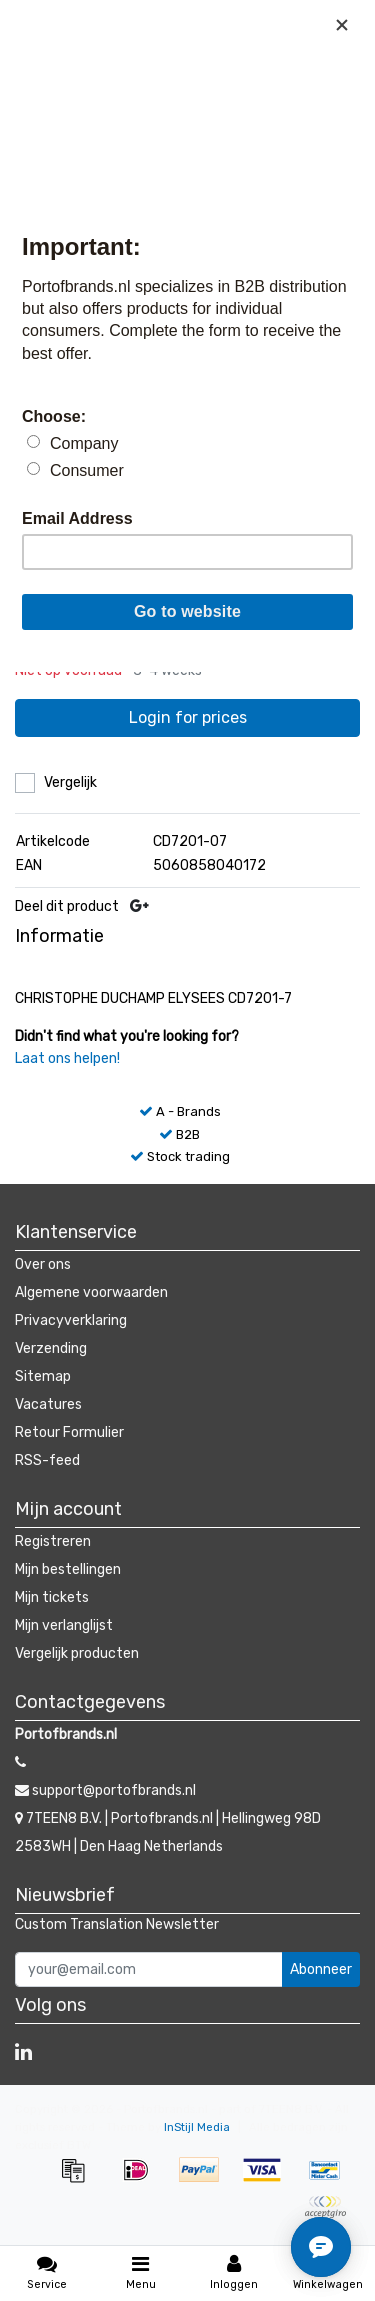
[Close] (342, 25)
